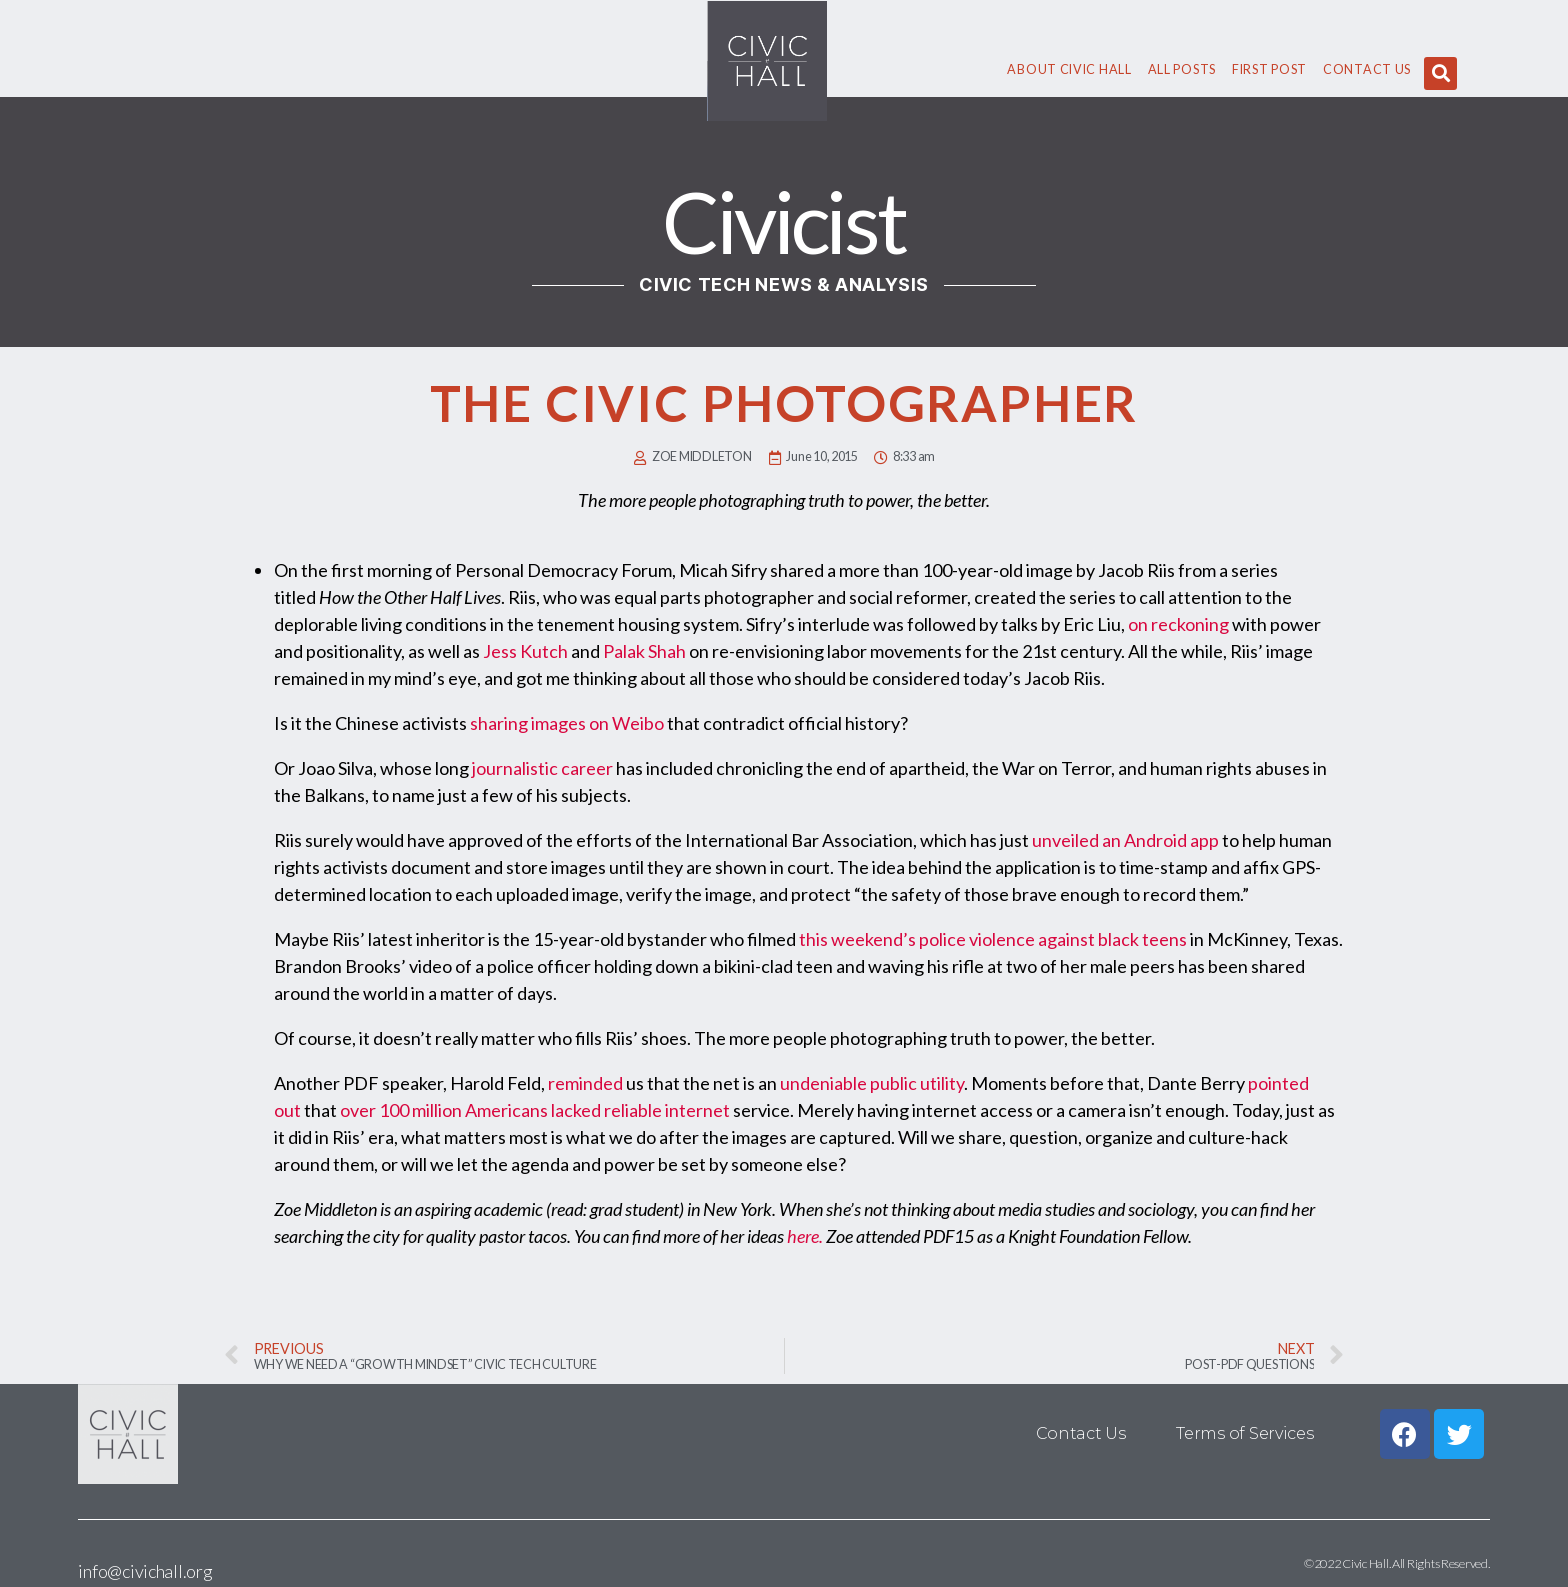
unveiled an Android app (1125, 840)
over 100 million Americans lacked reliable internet (535, 1110)
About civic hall (1069, 69)
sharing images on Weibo (567, 723)
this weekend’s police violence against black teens (993, 939)
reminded (585, 1083)
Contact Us (1367, 69)
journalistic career (542, 768)
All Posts (1182, 69)
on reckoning (1178, 624)
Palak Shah (644, 651)
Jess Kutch (525, 651)
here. (805, 1236)
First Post (1269, 69)
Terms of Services (1244, 1433)
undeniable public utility (872, 1083)
